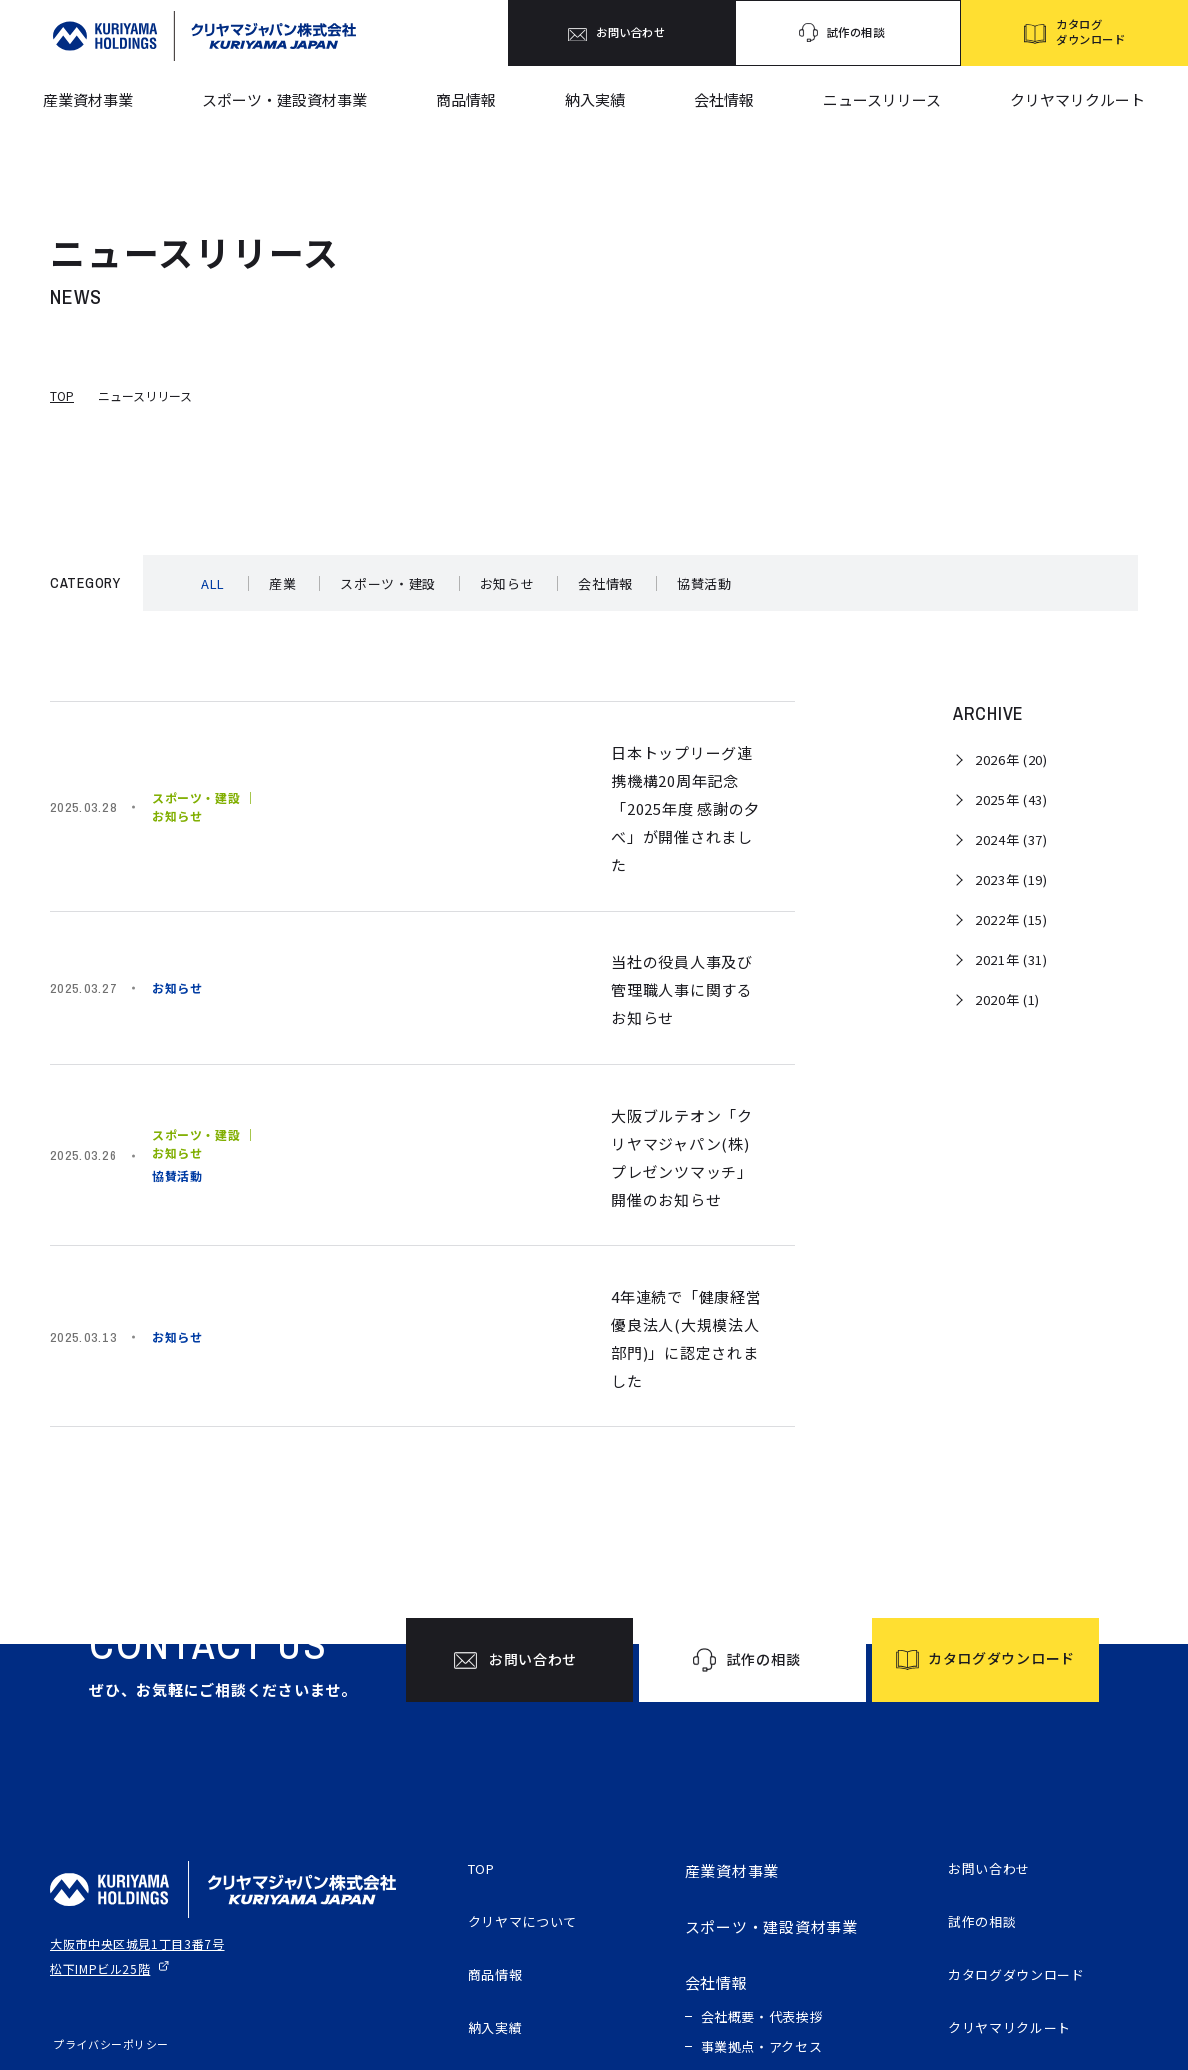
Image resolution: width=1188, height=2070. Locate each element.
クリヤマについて (531, 1741)
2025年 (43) (1011, 799)
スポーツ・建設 (388, 583)
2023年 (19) (1011, 879)
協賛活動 (704, 583)
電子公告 (979, 1909)
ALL (213, 583)
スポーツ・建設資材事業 (284, 99)
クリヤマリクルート (1077, 99)
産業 (282, 583)
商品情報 (466, 99)
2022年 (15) (1011, 919)
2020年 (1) (1007, 999)
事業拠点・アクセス (762, 1861)
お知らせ (507, 583)
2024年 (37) (1011, 839)
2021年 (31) (1011, 959)
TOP (62, 395)
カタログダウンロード (1027, 1797)
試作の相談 (987, 1741)
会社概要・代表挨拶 (762, 1831)
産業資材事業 (88, 99)
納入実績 (595, 99)
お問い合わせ (995, 1685)
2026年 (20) (1011, 759)
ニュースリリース (882, 99)
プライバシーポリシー (108, 1859)
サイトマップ (84, 1893)
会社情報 (724, 99)
